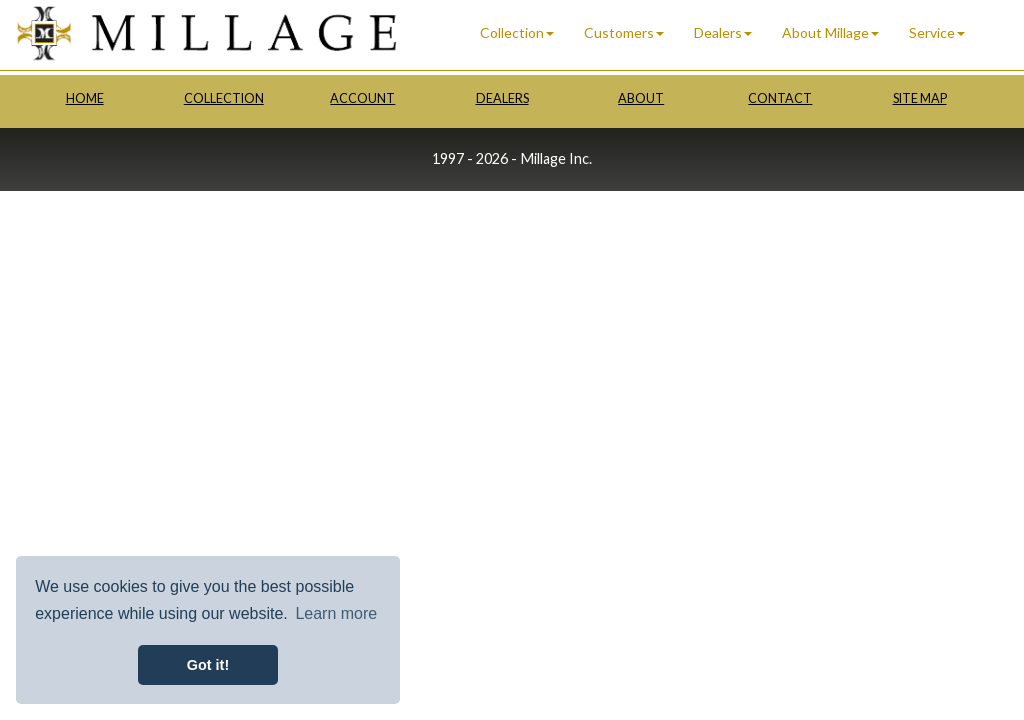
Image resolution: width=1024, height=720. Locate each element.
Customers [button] (624, 32)
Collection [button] (517, 32)
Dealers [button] (723, 32)
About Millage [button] (830, 32)
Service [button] (937, 32)
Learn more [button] (336, 613)
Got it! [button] (208, 665)
